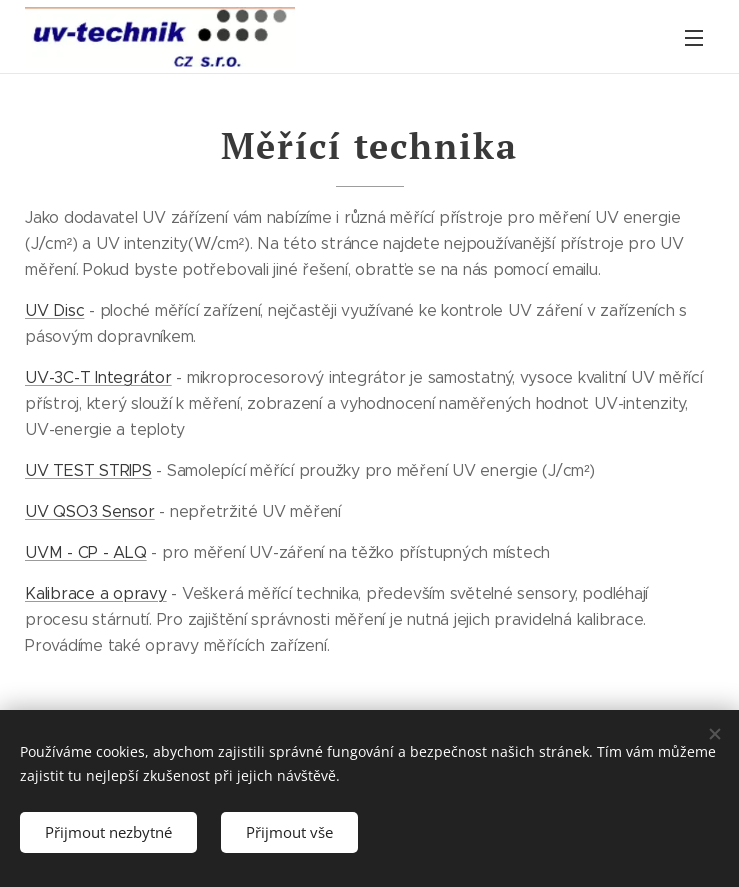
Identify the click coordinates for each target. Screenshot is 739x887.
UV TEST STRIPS (88, 470)
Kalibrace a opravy (96, 593)
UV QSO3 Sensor (90, 511)
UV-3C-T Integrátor (98, 377)
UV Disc (54, 310)
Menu (694, 38)
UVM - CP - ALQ (86, 552)
